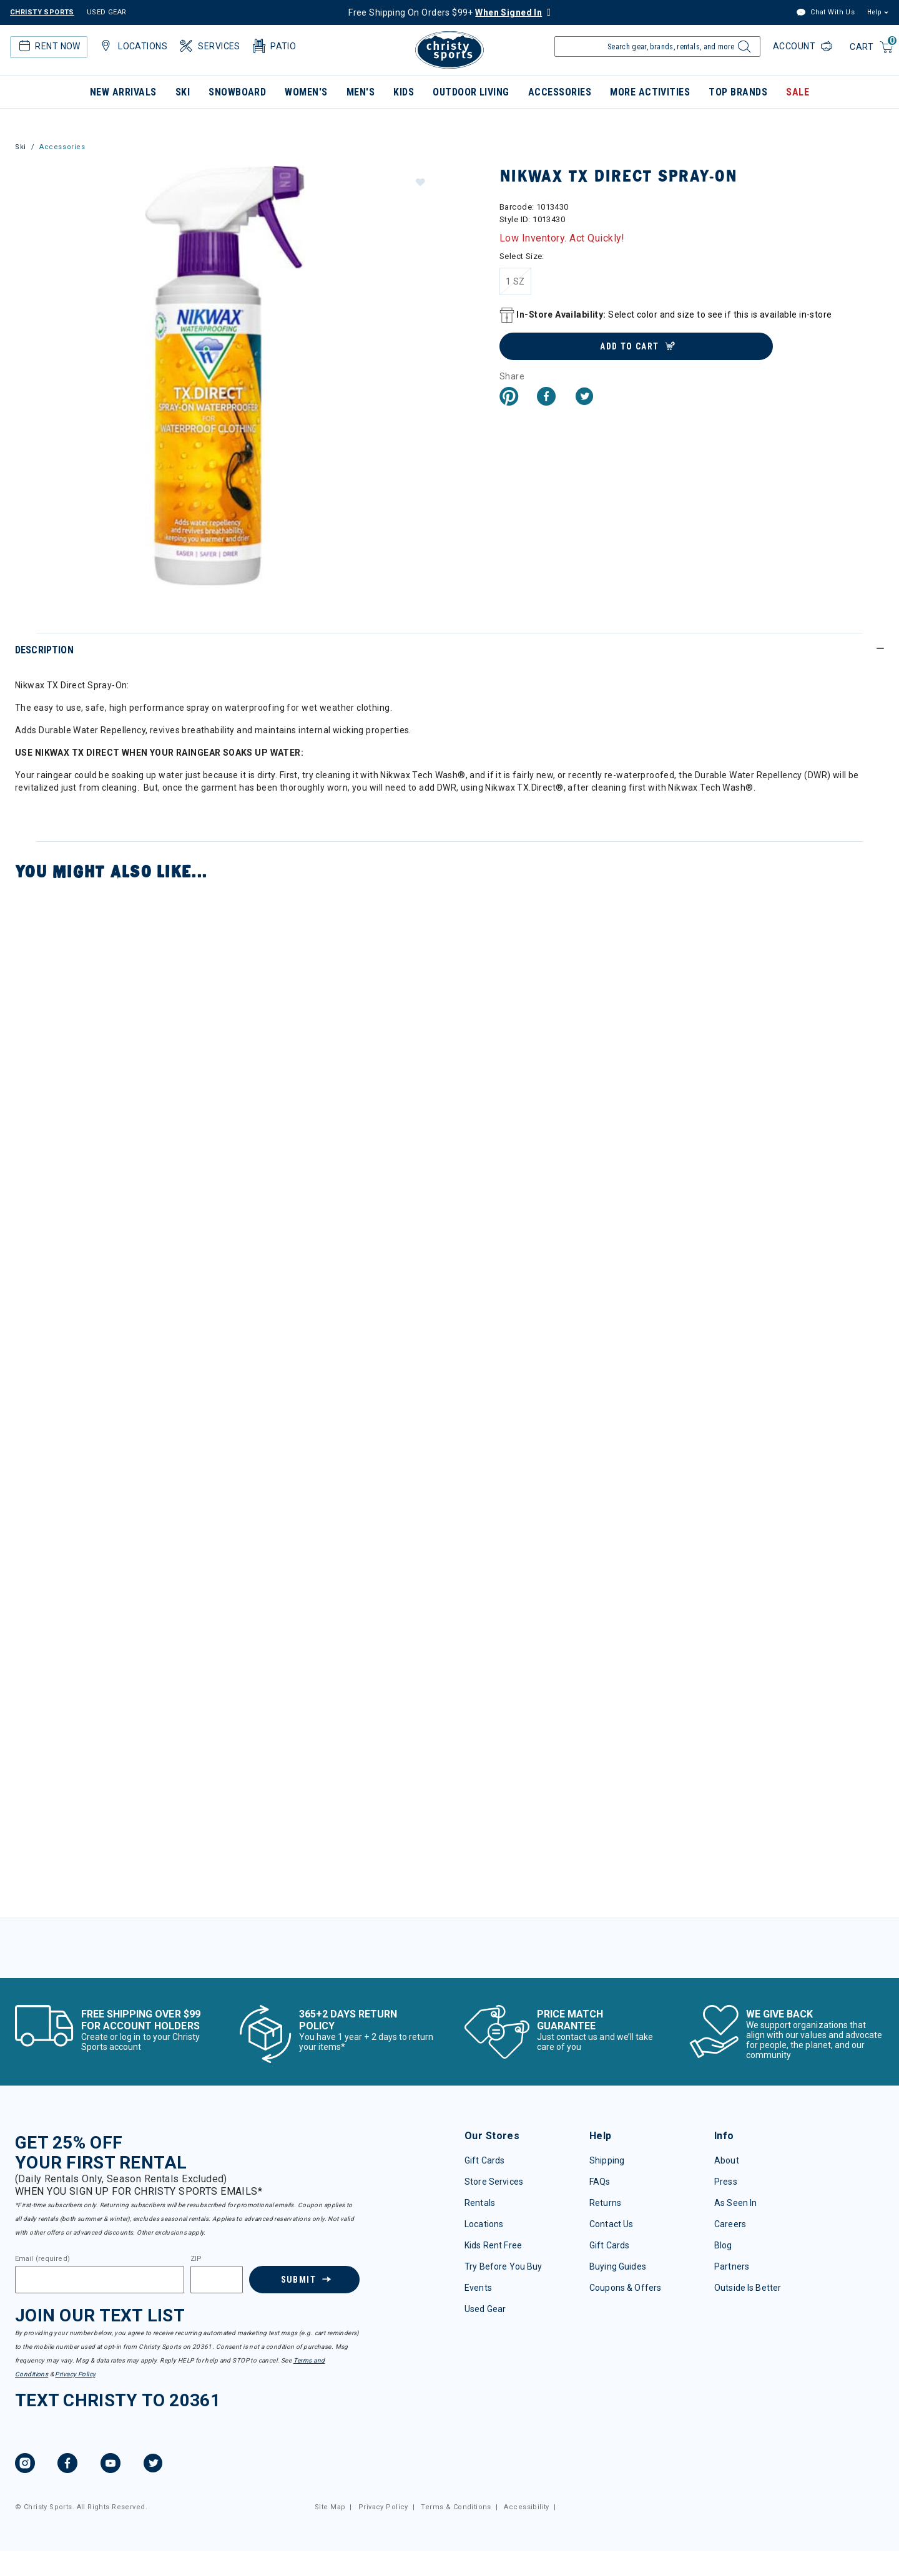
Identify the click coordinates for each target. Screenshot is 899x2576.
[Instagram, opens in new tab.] (25, 2465)
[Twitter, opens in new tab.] (153, 2465)
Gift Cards (484, 2160)
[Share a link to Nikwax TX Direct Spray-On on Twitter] (584, 398)
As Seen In (735, 2203)
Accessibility (526, 2507)
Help (874, 12)
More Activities (650, 92)
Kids (403, 92)
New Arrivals (123, 92)
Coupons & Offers (625, 2288)
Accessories (559, 92)
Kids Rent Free (493, 2245)
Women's (306, 92)
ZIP (196, 2259)
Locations (483, 2224)
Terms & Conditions (456, 2507)
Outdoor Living (471, 92)
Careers (730, 2224)
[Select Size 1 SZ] (515, 281)
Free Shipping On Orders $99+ (445, 12)
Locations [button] (132, 46)
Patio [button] (273, 46)
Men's (360, 92)
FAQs (600, 2182)
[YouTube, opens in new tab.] (110, 2465)
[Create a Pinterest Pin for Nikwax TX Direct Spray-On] (508, 398)
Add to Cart (629, 346)
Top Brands (738, 92)
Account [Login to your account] (795, 46)
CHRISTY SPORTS (42, 12)
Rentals (479, 2203)
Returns (605, 2203)
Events (478, 2288)
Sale (797, 92)
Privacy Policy (75, 2374)
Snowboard (237, 92)
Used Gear (485, 2309)
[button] (419, 181)
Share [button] (511, 376)
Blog (723, 2245)
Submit (297, 2280)
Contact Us (611, 2224)
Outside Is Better (747, 2288)
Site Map (330, 2507)
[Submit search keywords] (742, 50)
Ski (182, 92)
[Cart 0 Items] (872, 48)
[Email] (99, 2279)
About (726, 2160)
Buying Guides (617, 2266)
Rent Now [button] (48, 46)
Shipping (606, 2160)
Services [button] (208, 46)
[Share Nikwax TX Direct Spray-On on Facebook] (546, 398)
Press (725, 2182)
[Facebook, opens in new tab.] (67, 2465)
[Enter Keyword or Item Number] (657, 46)
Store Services (493, 2182)
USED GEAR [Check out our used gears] (107, 12)
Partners (731, 2266)
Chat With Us (825, 12)
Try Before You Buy (503, 2266)
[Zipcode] (216, 2279)
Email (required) (42, 2259)
